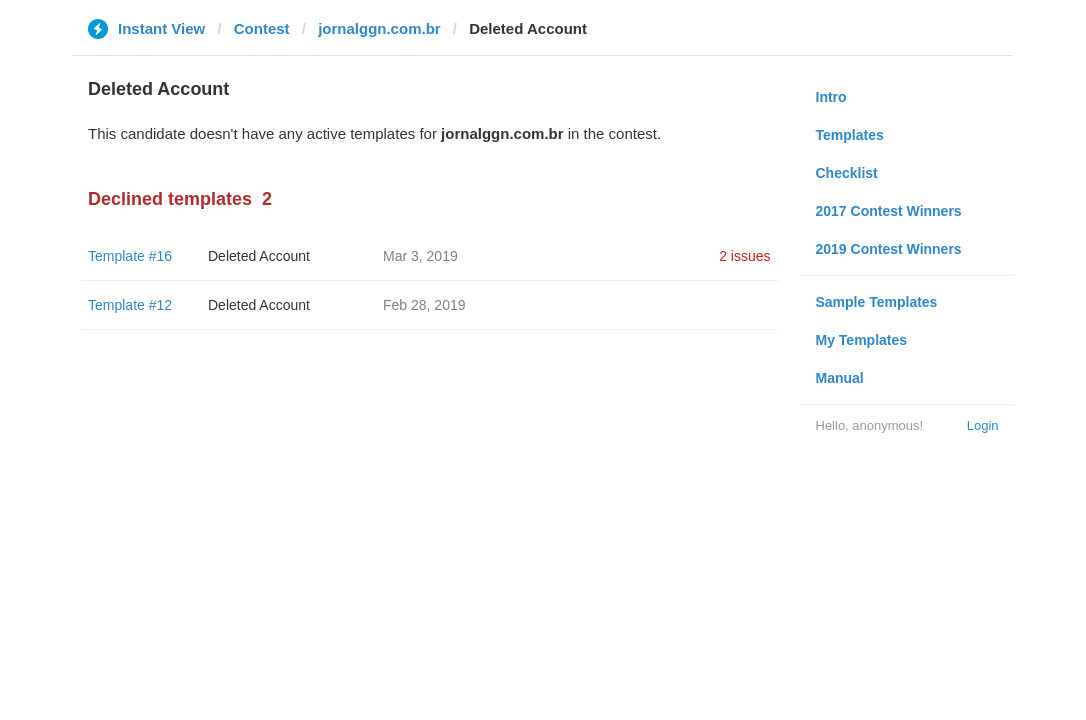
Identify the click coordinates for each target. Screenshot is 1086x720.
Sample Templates (877, 302)
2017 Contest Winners (889, 211)
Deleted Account (259, 256)
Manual (840, 378)
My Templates (862, 340)
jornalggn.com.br (379, 28)
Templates (850, 135)
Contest (262, 28)
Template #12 (130, 305)
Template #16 (130, 256)
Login (983, 425)
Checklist (847, 173)
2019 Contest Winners (889, 249)
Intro (831, 97)
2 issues (744, 256)
